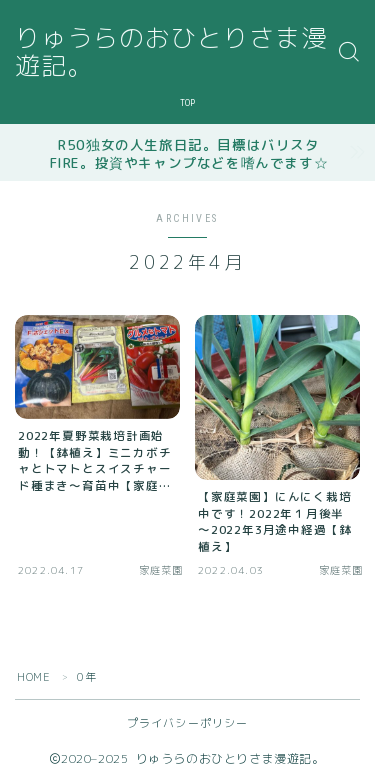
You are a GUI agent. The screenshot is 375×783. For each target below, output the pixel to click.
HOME (33, 677)
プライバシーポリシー (188, 723)
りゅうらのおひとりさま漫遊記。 (171, 52)
